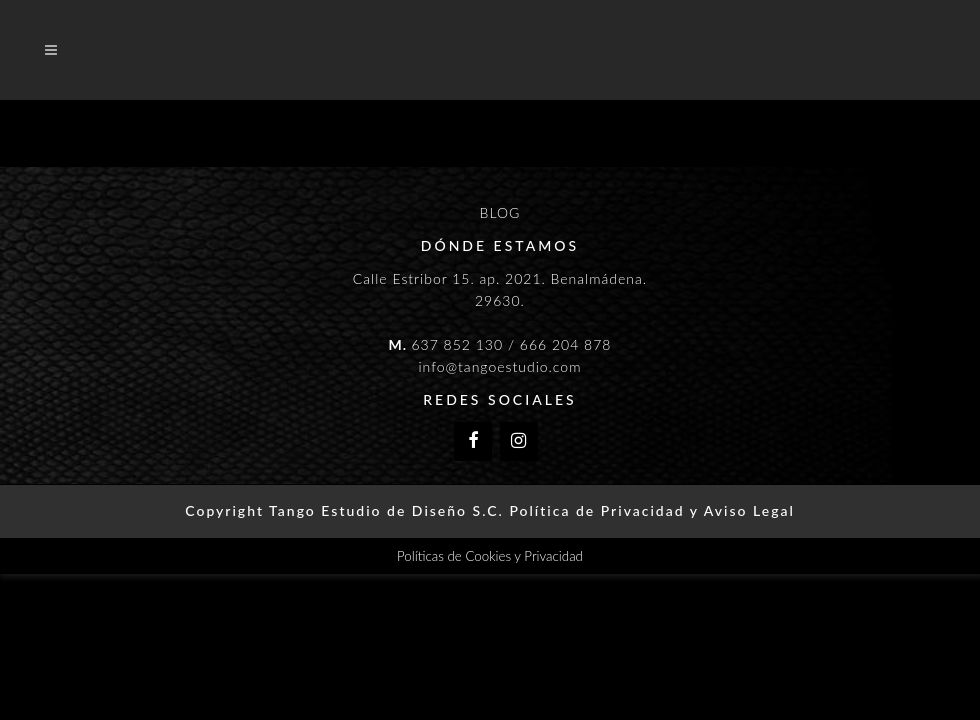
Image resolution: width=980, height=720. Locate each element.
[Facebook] (473, 441)
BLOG (500, 212)
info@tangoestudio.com (499, 366)
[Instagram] (519, 441)
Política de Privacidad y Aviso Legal (651, 510)
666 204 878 (566, 344)
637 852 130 (457, 344)
